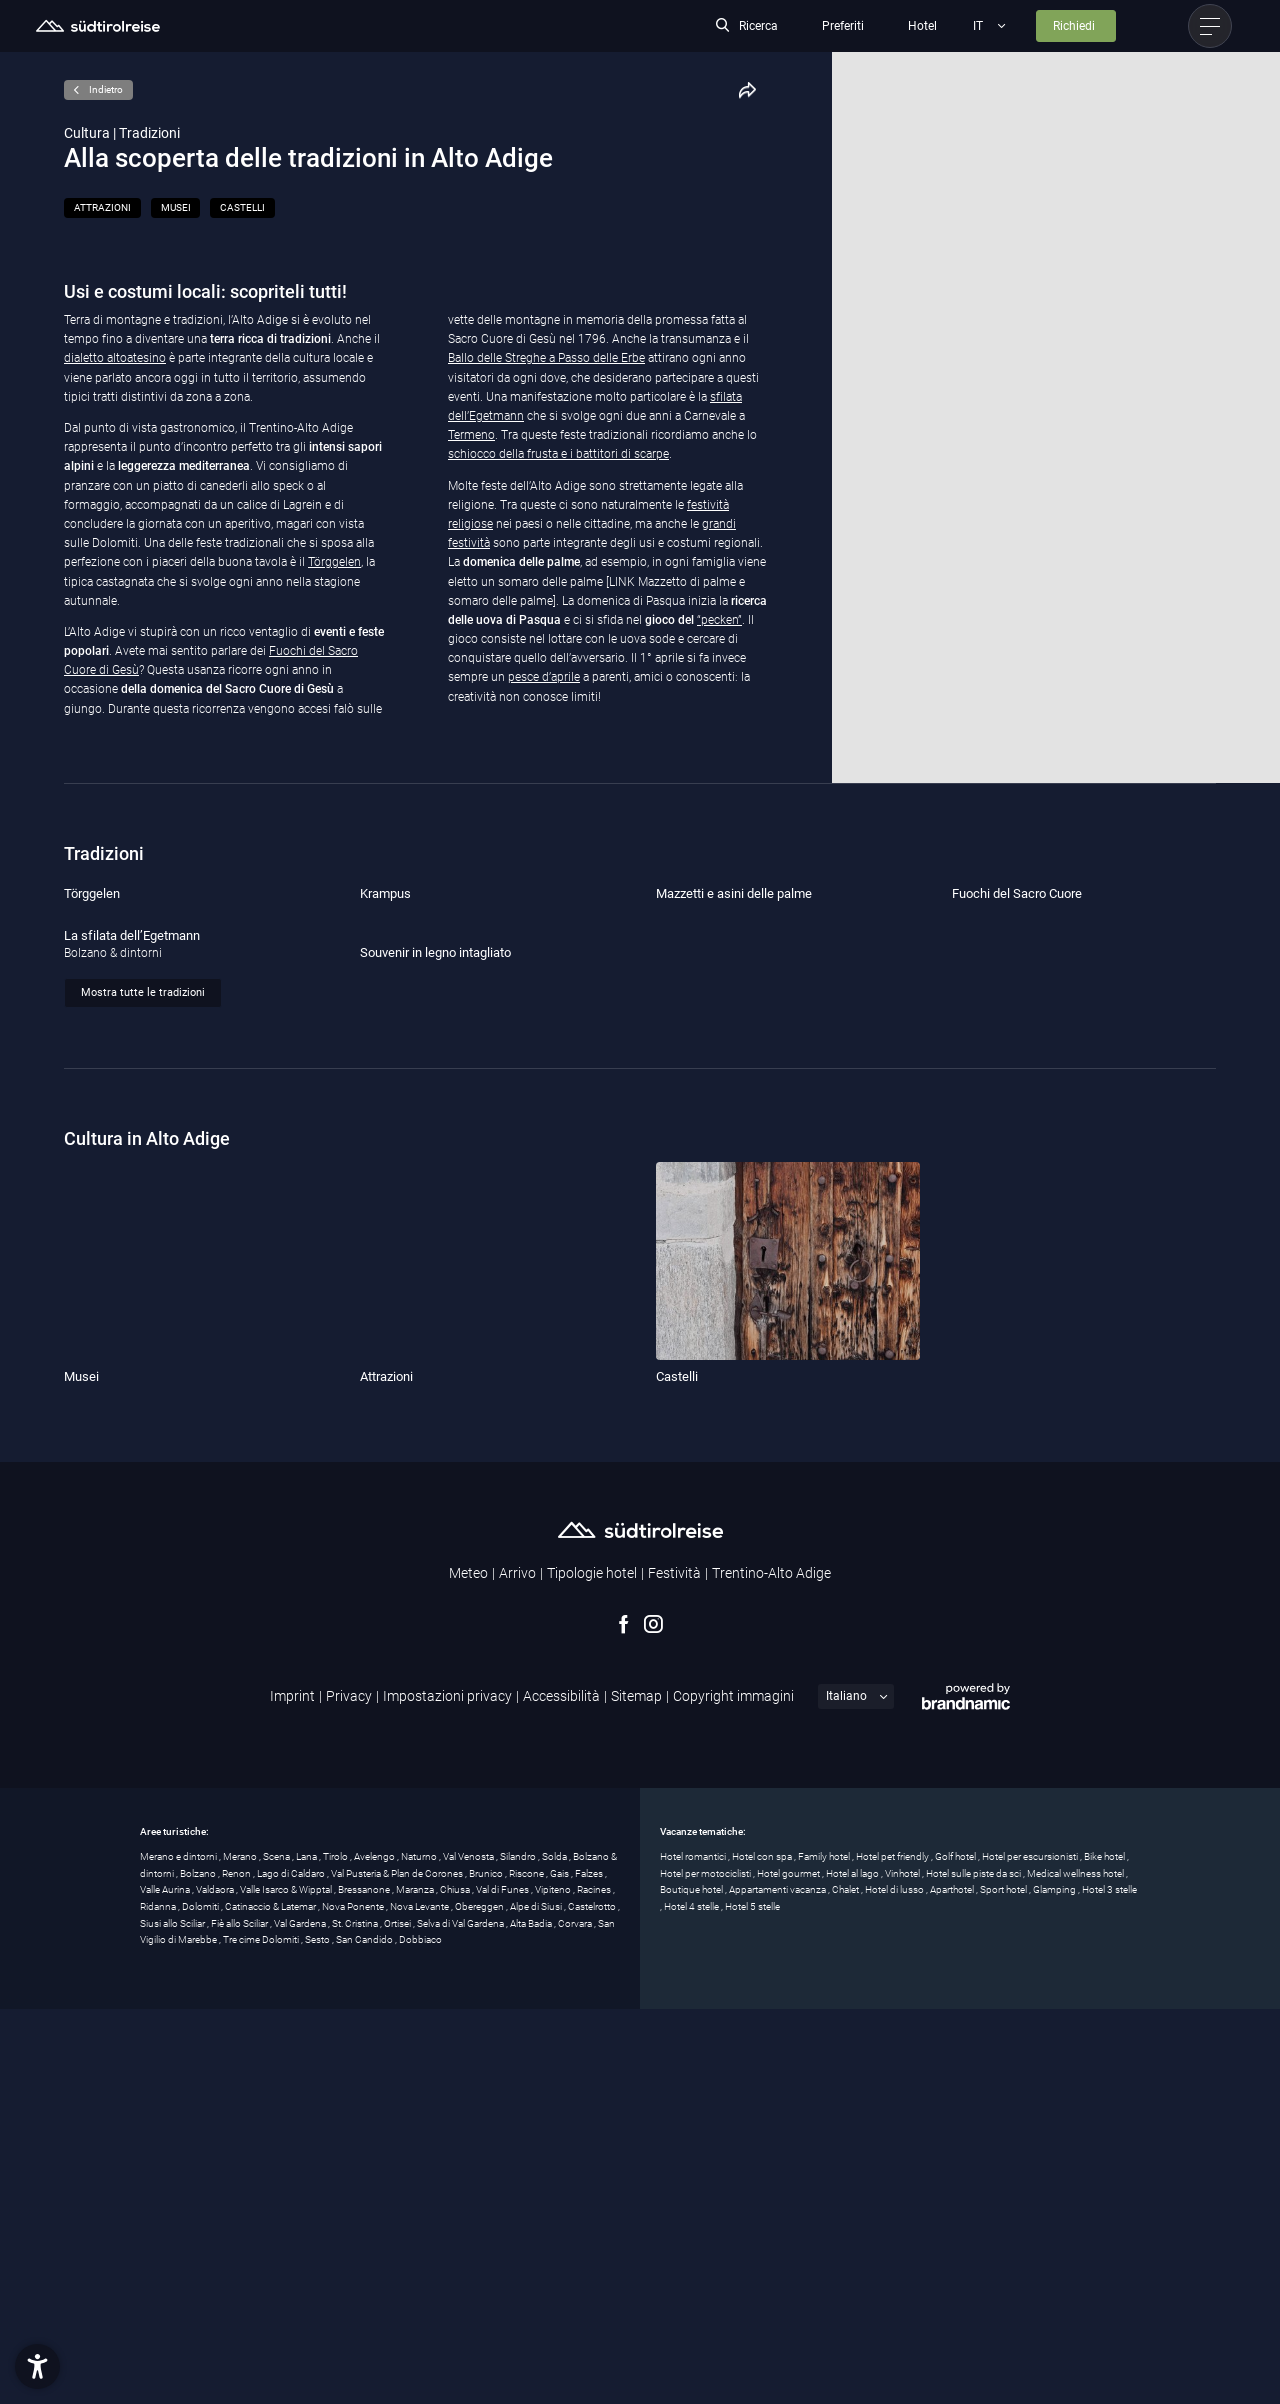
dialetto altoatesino (115, 358)
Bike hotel (1105, 2251)
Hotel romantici (694, 2251)
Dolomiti (201, 2301)
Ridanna (159, 2301)
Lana (307, 2251)
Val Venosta (469, 2251)
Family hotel (825, 2251)
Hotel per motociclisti (706, 2268)
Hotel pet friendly (893, 2251)
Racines (595, 2285)
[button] (37, 2366)
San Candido (365, 2335)
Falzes (590, 2268)
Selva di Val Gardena (461, 2318)
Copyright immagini (733, 2091)
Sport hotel (1004, 2285)
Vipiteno (554, 2285)
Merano (241, 2251)
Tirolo (336, 2251)
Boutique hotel (692, 2285)
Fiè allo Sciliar (240, 2318)
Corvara (576, 2318)
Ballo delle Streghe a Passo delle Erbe (546, 358)
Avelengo (375, 2251)
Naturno (420, 2251)
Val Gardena (301, 2318)
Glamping (1055, 2285)
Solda (555, 2251)
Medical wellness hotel (1076, 2268)
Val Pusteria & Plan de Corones (398, 2268)
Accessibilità (561, 2091)
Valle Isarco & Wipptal (287, 2285)
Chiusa (456, 2285)
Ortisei (398, 2318)
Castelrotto (593, 2301)
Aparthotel (953, 2285)
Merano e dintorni (179, 2251)
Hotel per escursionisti (1031, 2251)
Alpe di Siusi (537, 2301)
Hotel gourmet (789, 2268)
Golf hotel (956, 2251)
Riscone (527, 2268)
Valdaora (216, 2285)
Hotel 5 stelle (752, 2301)
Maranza (416, 2285)
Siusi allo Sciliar (173, 2318)
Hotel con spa (763, 2251)
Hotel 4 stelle (692, 2301)
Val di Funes (503, 2285)
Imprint (292, 2091)
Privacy (349, 2091)
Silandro (519, 2251)
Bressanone (365, 2285)
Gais (560, 2268)
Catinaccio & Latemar (271, 2301)
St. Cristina (356, 2318)
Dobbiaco (420, 2335)
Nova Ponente (354, 2301)
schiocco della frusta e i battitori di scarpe (558, 454)
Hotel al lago (853, 2268)
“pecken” (719, 620)
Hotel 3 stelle (1109, 2285)
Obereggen (480, 2301)
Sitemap (636, 2091)
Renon (237, 2268)
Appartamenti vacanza (778, 2285)
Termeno (471, 435)
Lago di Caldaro (292, 2268)
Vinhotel (903, 2268)
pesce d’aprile (544, 677)
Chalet (846, 2285)
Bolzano (199, 2268)
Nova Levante (420, 2301)
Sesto (318, 2335)
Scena (277, 2251)
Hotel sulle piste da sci (974, 2268)
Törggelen (334, 562)
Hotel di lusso (895, 2285)
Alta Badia (532, 2318)
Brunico (487, 2268)
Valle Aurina (166, 2285)
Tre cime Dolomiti (262, 2335)
